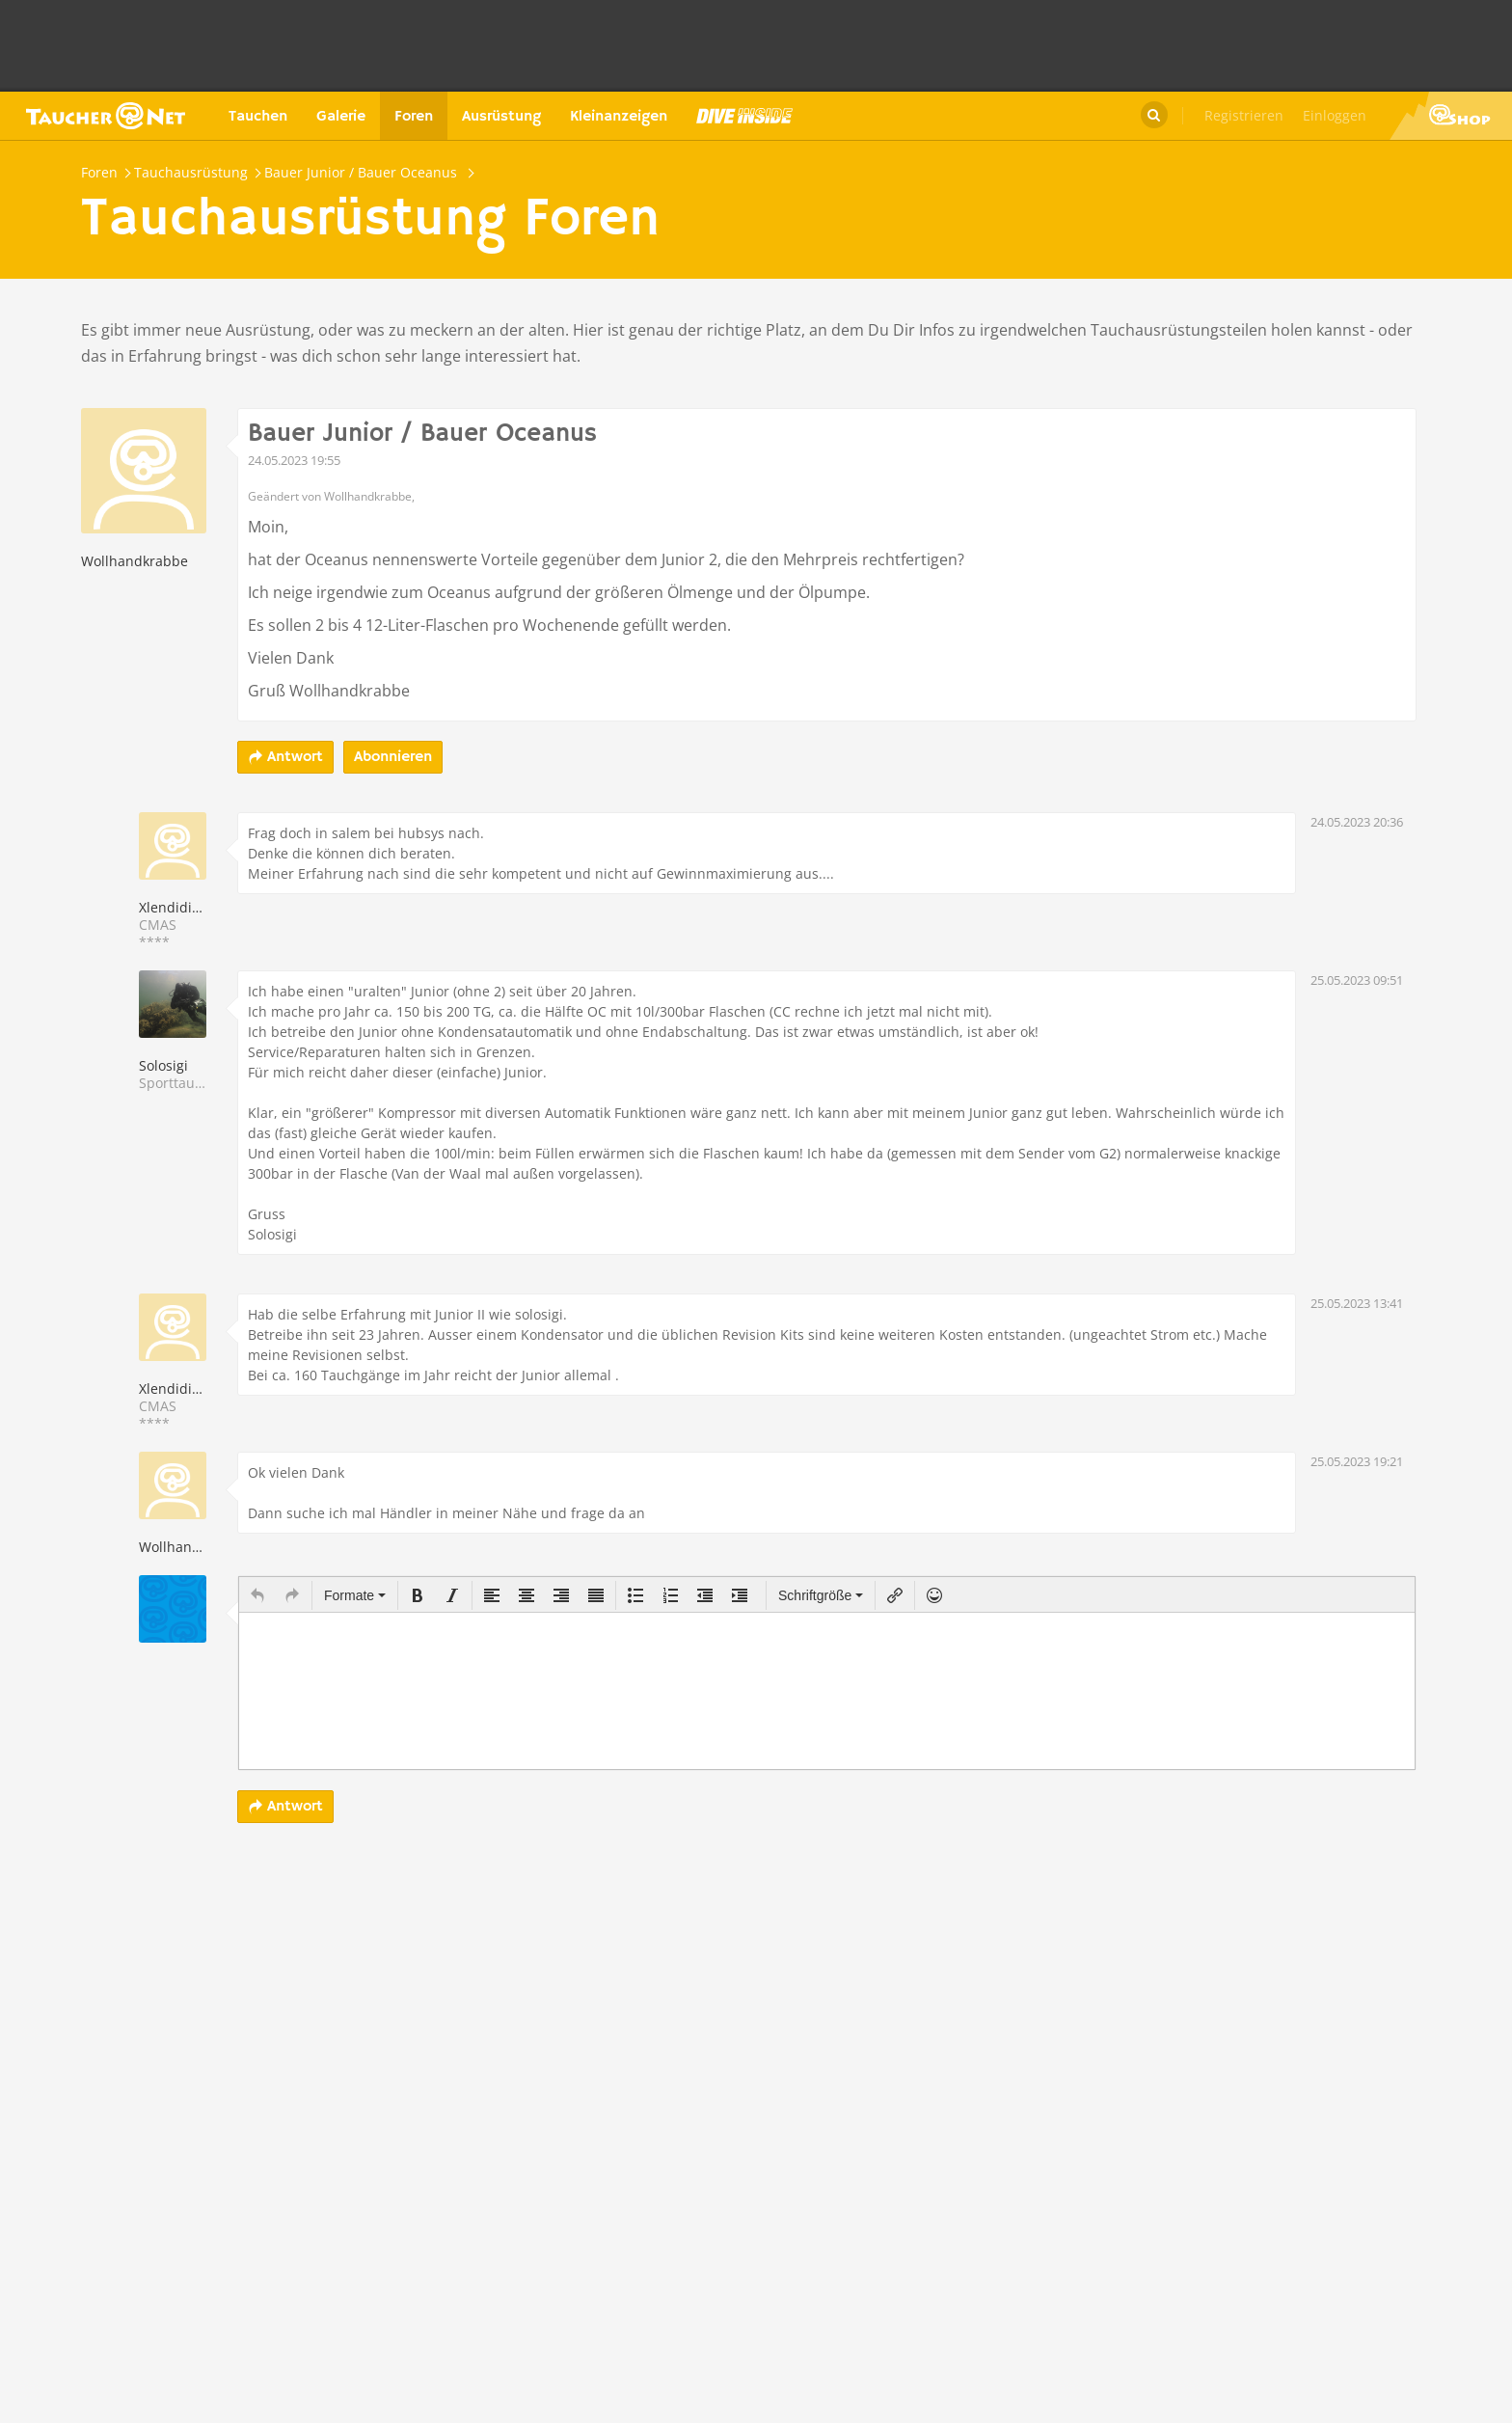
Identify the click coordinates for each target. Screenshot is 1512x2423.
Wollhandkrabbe (134, 561)
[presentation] (257, 1595)
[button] (257, 1595)
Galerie (340, 116)
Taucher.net (105, 115)
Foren (413, 116)
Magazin (744, 116)
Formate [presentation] (355, 1595)
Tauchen (258, 116)
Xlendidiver (175, 907)
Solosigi (163, 1065)
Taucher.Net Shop (1451, 116)
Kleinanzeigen (618, 116)
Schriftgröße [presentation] (820, 1595)
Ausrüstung (501, 116)
